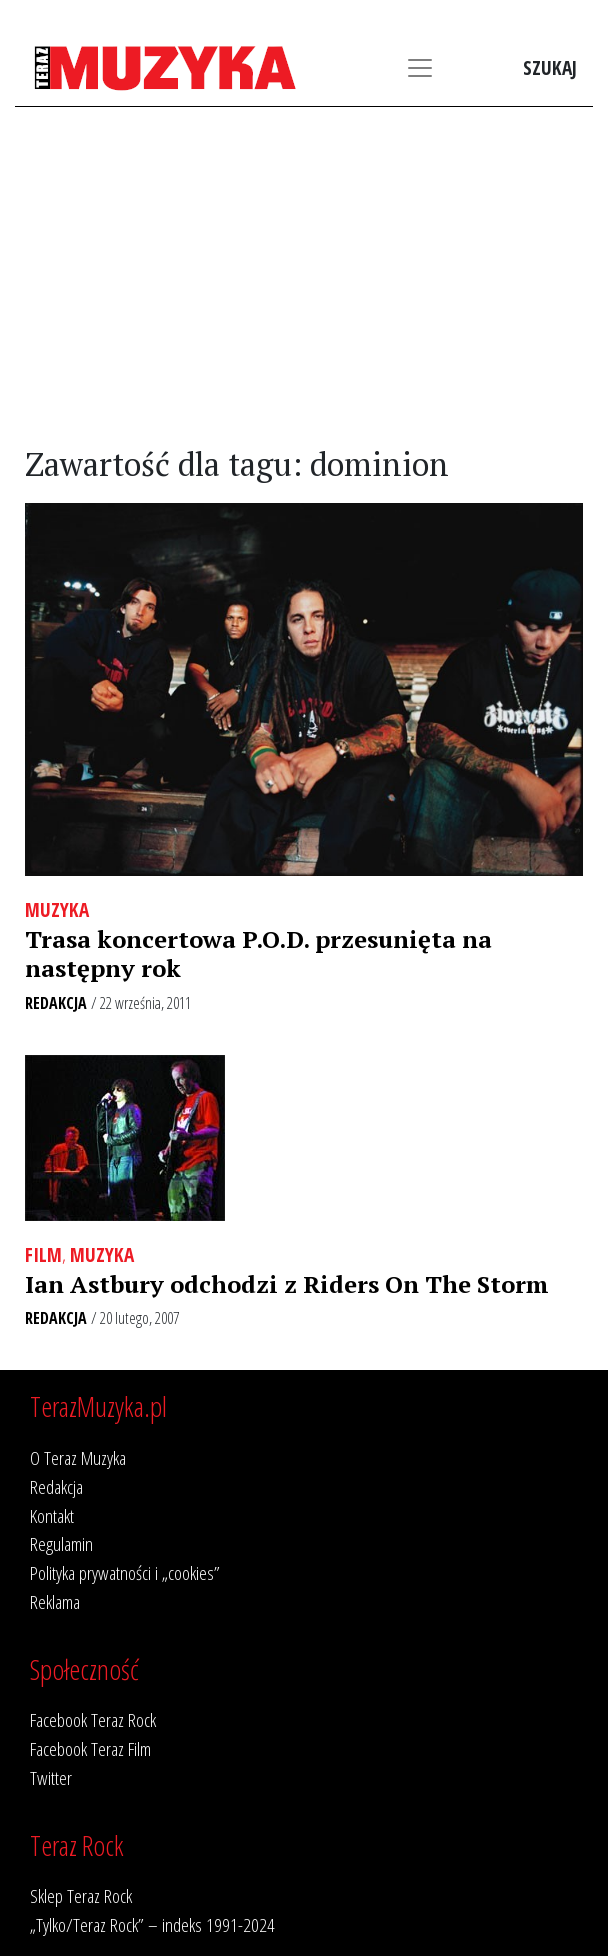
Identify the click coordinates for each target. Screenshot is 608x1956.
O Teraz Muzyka (78, 1457)
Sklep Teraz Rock (81, 1895)
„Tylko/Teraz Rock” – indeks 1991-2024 (152, 1924)
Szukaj (550, 67)
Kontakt (52, 1515)
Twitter (51, 1777)
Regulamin (61, 1543)
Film (43, 1254)
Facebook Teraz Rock (93, 1719)
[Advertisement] (304, 277)
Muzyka (57, 909)
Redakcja (56, 1003)
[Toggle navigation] (420, 68)
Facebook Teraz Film (90, 1748)
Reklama (55, 1601)
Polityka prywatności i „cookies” (125, 1572)
